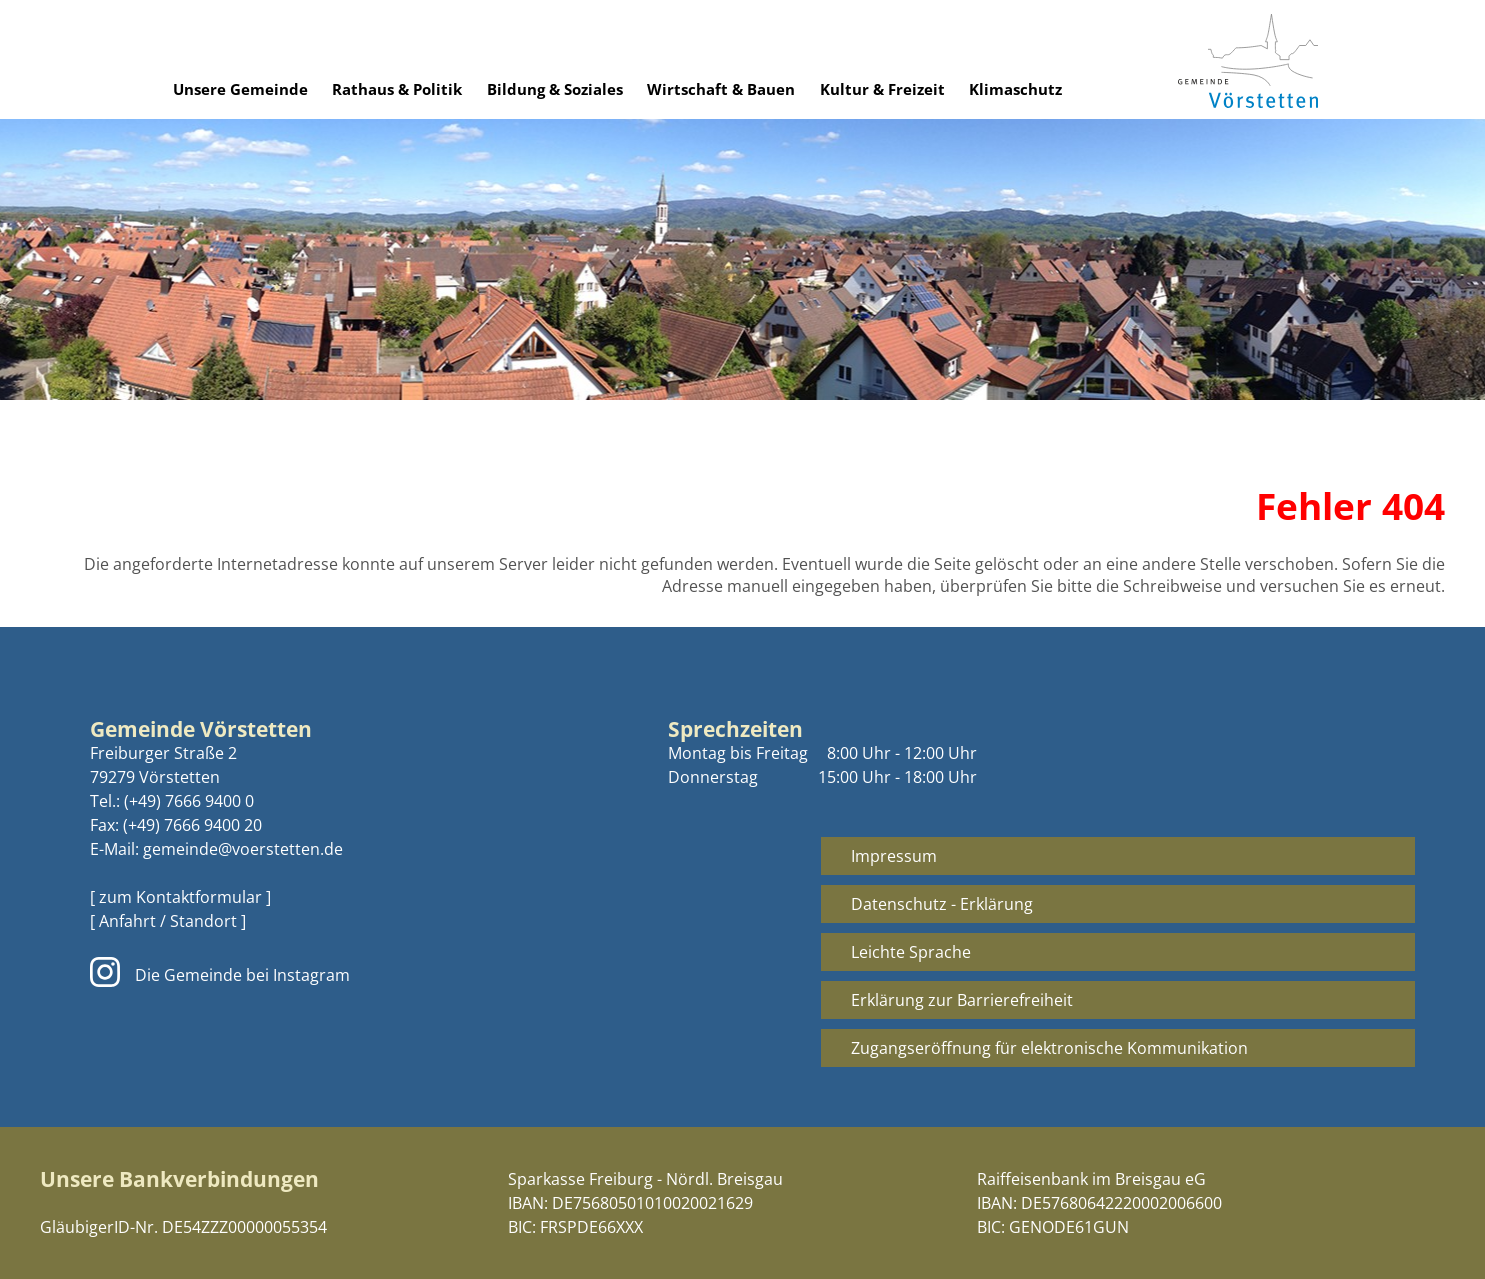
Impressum (894, 856)
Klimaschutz (1015, 89)
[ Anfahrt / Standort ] (168, 921)
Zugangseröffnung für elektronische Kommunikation (1049, 1048)
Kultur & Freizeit (882, 89)
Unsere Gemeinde (240, 89)
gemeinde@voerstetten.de (243, 849)
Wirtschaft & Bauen (721, 89)
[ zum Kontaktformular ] (180, 897)
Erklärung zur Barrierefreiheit (962, 1000)
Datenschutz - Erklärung (942, 904)
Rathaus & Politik (397, 89)
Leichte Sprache (911, 952)
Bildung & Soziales (555, 89)
